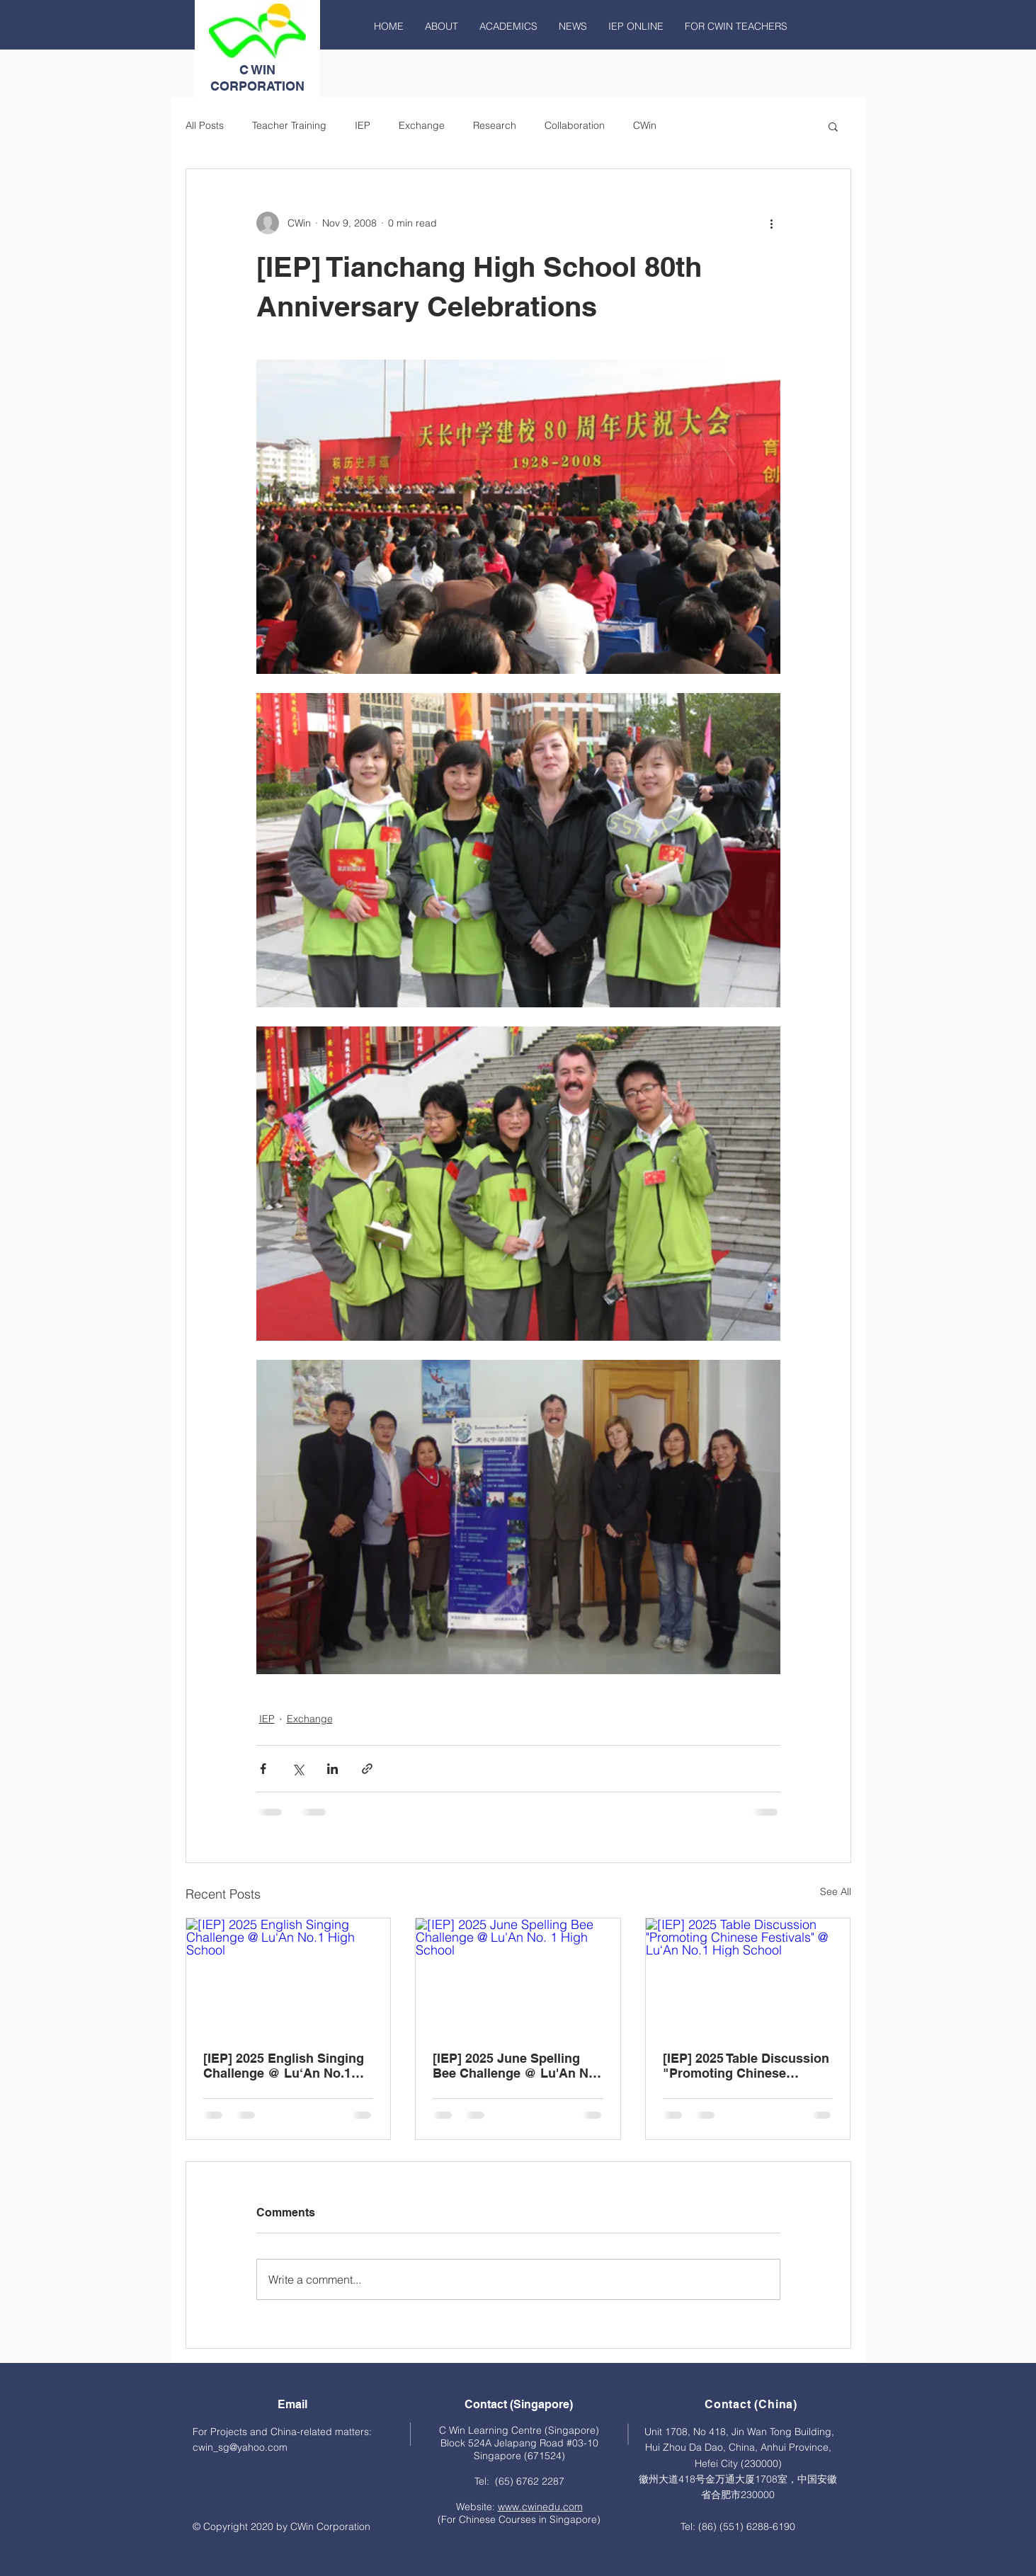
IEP (362, 125)
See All (835, 1891)
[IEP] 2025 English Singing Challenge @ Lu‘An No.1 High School (283, 2065)
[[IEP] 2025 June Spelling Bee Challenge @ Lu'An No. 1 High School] (518, 1975)
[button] (833, 126)
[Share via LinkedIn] (332, 1768)
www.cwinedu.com (540, 2506)
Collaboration (575, 125)
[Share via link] (367, 1768)
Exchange (422, 125)
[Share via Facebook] (263, 1768)
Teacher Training (289, 125)
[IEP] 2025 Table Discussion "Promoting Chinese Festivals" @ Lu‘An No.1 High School (746, 2065)
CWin (644, 125)
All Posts (205, 125)
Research (494, 125)
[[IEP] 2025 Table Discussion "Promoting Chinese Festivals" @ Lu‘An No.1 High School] (748, 1975)
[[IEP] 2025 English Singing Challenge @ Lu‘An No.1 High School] (288, 1975)
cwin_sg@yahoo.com (240, 2447)
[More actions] (771, 222)
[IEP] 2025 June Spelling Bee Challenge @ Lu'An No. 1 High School (516, 2065)
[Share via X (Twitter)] (297, 1768)
